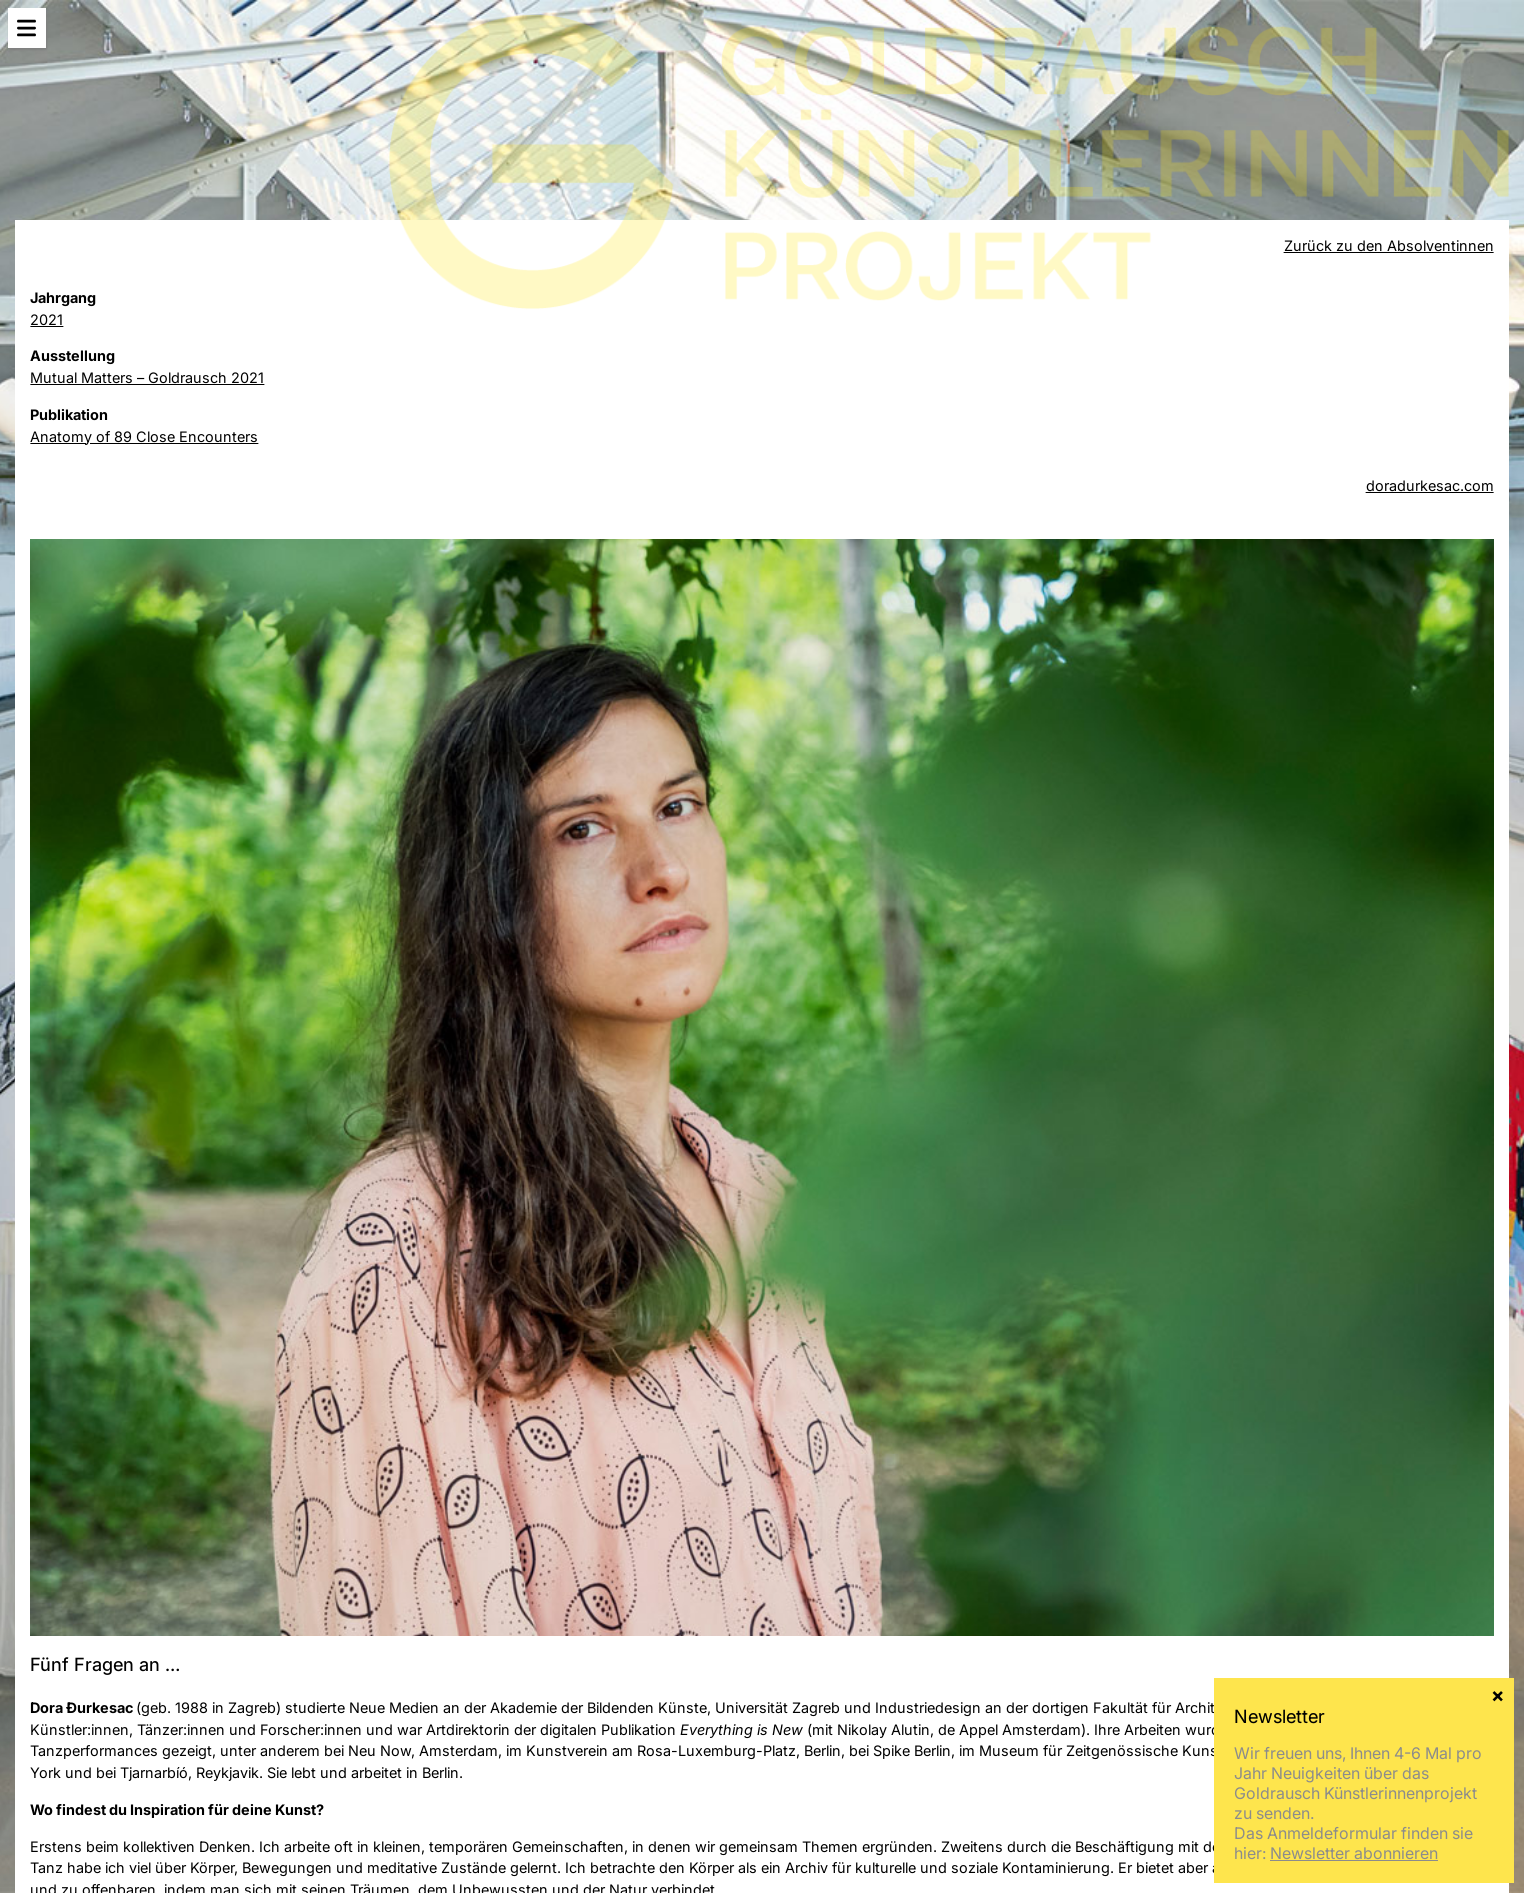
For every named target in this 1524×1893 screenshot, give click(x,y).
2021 (46, 319)
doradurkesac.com (1430, 485)
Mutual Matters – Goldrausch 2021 (147, 377)
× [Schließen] (1497, 521)
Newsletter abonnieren (1354, 680)
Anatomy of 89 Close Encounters (144, 436)
